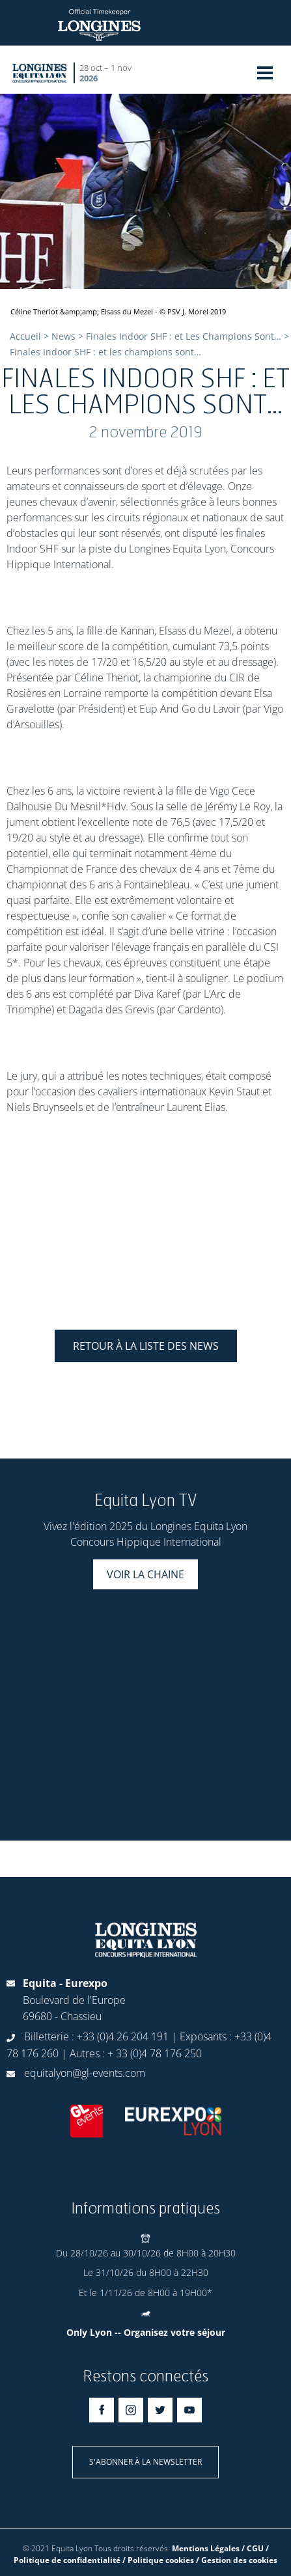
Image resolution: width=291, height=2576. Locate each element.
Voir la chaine (145, 1574)
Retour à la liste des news (146, 1346)
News (63, 336)
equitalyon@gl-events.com (84, 2073)
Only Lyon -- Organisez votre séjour (145, 2332)
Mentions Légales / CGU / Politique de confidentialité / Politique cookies (141, 2554)
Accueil (25, 336)
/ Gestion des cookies (236, 2560)
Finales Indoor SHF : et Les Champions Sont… (183, 336)
